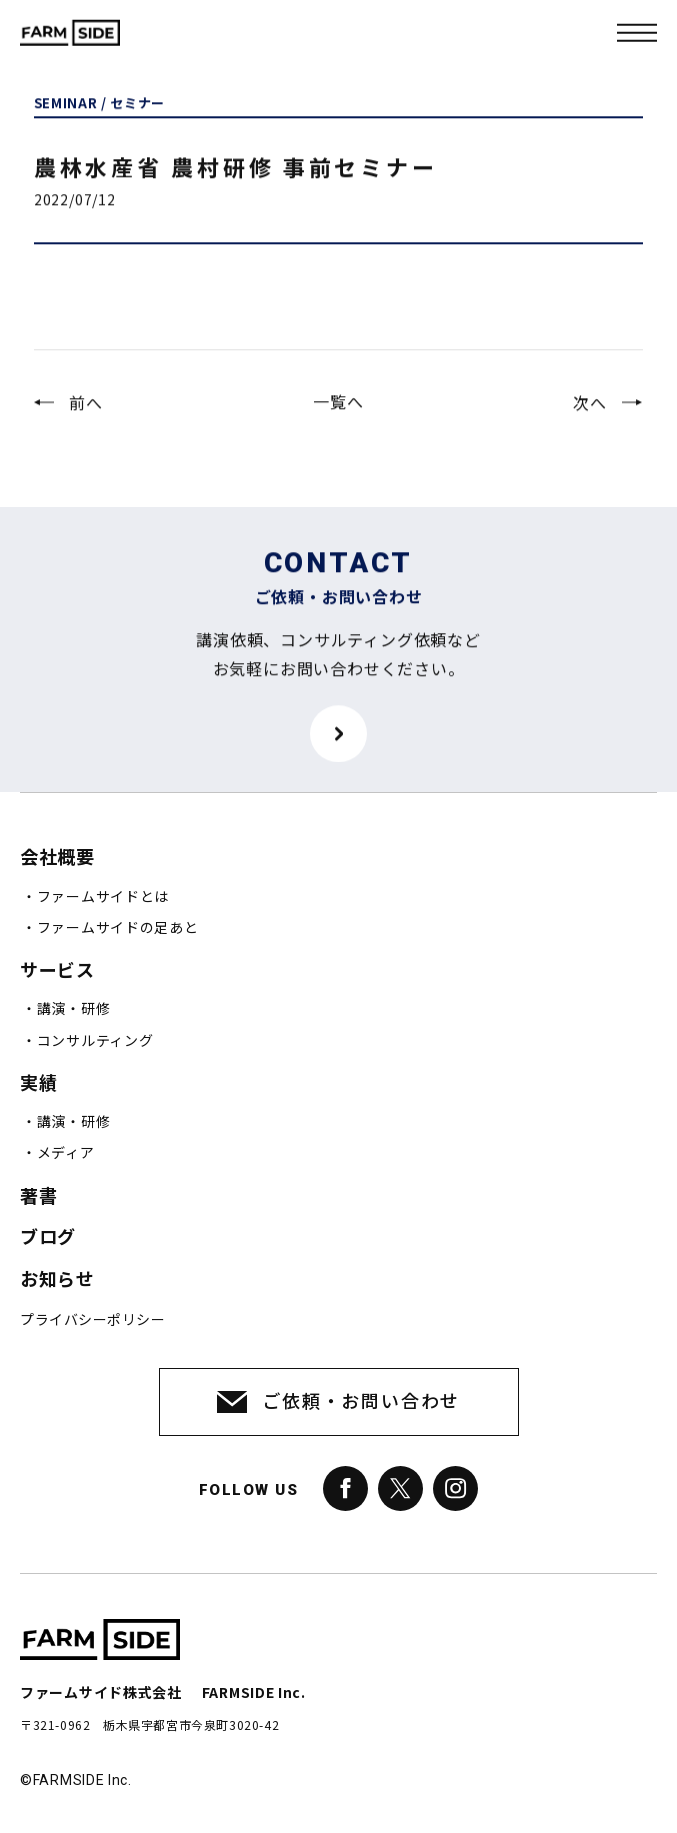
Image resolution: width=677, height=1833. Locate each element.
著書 (38, 1196)
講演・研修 (74, 1009)
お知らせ (57, 1279)
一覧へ (338, 413)
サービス (57, 970)
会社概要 (57, 857)
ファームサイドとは (103, 897)
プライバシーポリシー (92, 1320)
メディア (66, 1153)
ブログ (48, 1237)
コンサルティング (95, 1041)
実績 (38, 1083)
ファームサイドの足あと (118, 928)
